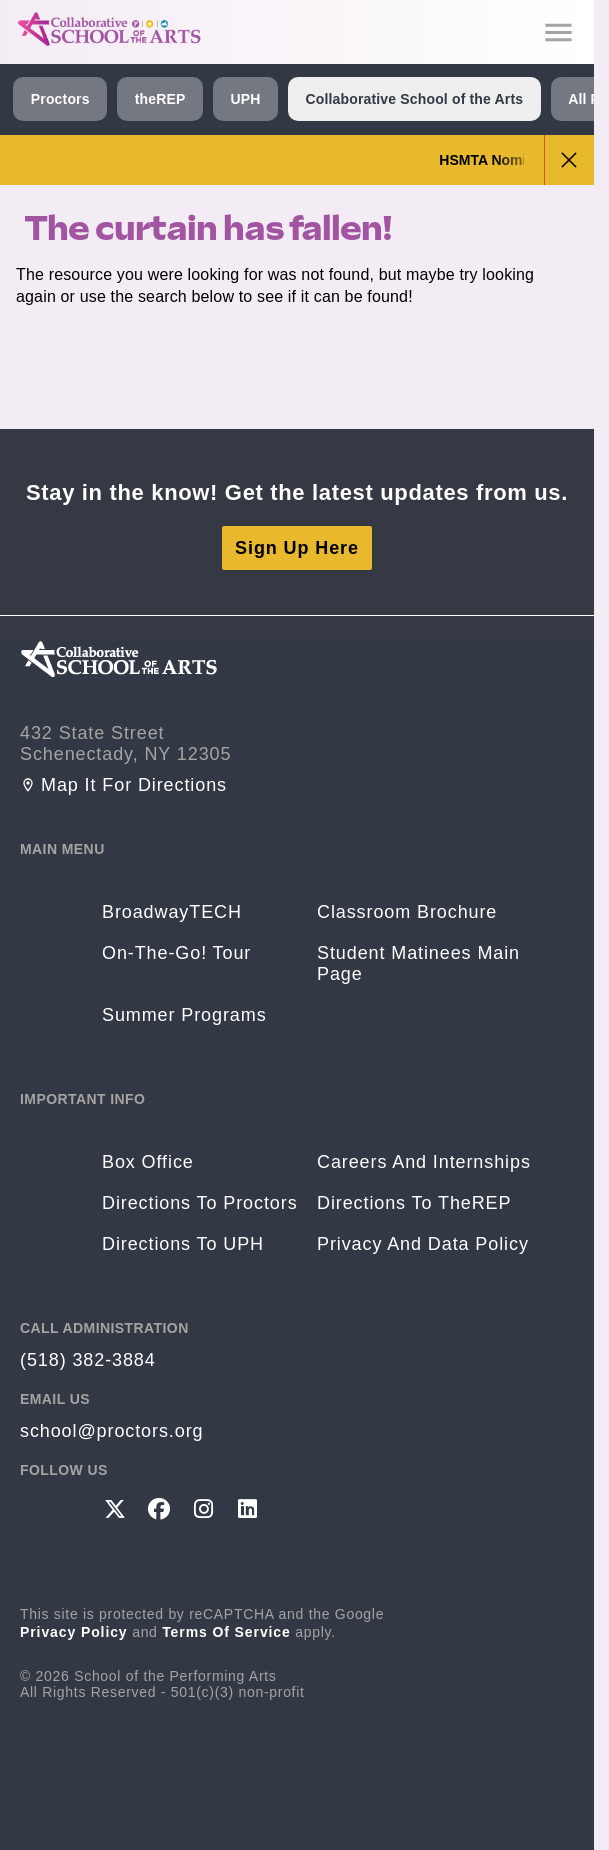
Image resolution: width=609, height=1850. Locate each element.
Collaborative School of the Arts (414, 99)
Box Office (148, 1162)
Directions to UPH (183, 1244)
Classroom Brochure (407, 912)
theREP (160, 99)
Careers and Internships (424, 1162)
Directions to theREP (414, 1203)
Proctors (60, 99)
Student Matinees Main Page (418, 963)
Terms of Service (226, 1632)
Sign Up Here (297, 548)
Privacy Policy (74, 1632)
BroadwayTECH (172, 912)
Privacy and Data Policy (423, 1244)
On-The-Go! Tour (176, 953)
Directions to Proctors (200, 1203)
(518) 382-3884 (88, 1360)
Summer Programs (184, 1015)
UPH (245, 99)
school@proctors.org (111, 1431)
